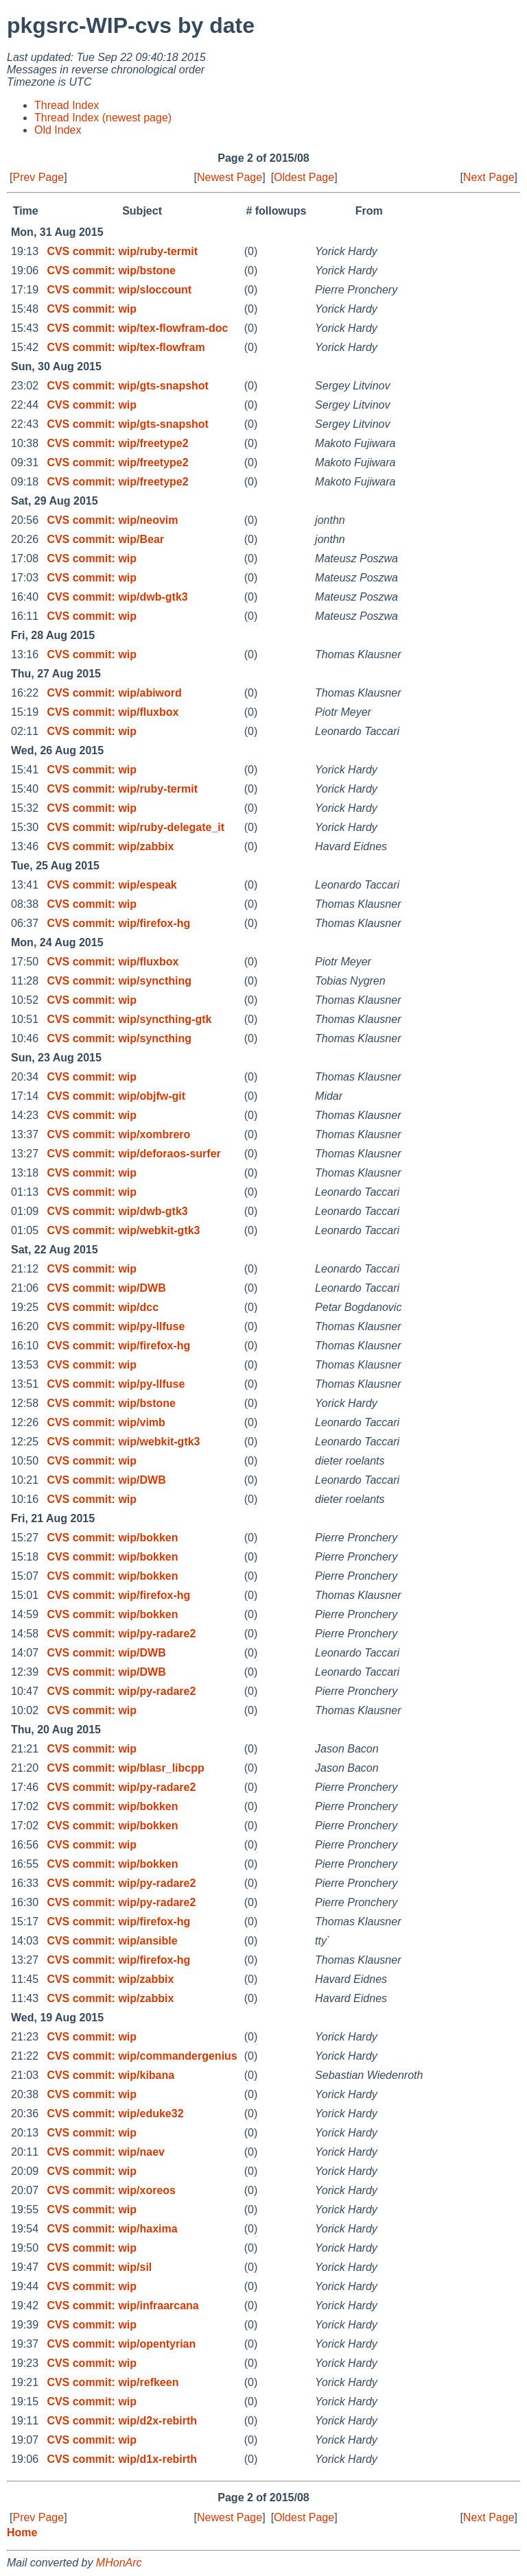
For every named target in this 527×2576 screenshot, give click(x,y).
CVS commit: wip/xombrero (118, 1134)
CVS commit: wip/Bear (105, 539)
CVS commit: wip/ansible (112, 1941)
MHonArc (119, 2562)
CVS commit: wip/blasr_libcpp (125, 1768)
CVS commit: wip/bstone (111, 270)
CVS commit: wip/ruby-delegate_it (135, 827)
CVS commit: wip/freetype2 (117, 443)
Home (22, 2532)
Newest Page (229, 177)
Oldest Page (304, 177)
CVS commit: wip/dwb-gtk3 (117, 597)
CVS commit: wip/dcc (103, 1307)
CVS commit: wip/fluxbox (112, 712)
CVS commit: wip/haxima (112, 2229)
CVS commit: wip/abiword (114, 693)
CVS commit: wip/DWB (106, 1288)
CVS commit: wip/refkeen (112, 2382)
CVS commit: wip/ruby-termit (122, 251)
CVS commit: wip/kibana (110, 2075)
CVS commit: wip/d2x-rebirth (122, 2421)
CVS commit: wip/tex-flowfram (125, 347)
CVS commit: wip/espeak (111, 885)
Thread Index (66, 105)
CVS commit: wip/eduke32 (115, 2113)
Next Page (489, 177)
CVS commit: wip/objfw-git (116, 1096)
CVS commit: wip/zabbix (110, 846)
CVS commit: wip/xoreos (111, 2190)
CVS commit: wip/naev (106, 2152)
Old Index (57, 130)
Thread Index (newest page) (103, 117)
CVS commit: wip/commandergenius (142, 2056)
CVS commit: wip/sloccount (119, 290)
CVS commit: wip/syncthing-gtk (129, 1019)
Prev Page (38, 177)
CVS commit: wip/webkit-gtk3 (123, 1230)
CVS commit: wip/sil (99, 2267)
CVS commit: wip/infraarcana (122, 2305)
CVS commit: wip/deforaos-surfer (133, 1153)
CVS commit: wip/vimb (106, 1422)
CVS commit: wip (92, 309)
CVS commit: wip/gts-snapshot (128, 386)
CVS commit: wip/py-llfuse (116, 1326)
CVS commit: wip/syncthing (119, 981)
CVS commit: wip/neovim (112, 520)
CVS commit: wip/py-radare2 (121, 1633)
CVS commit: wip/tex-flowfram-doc (137, 328)
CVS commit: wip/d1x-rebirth (122, 2459)
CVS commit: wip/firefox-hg (118, 923)
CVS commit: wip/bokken (112, 1537)
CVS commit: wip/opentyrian (121, 2344)
